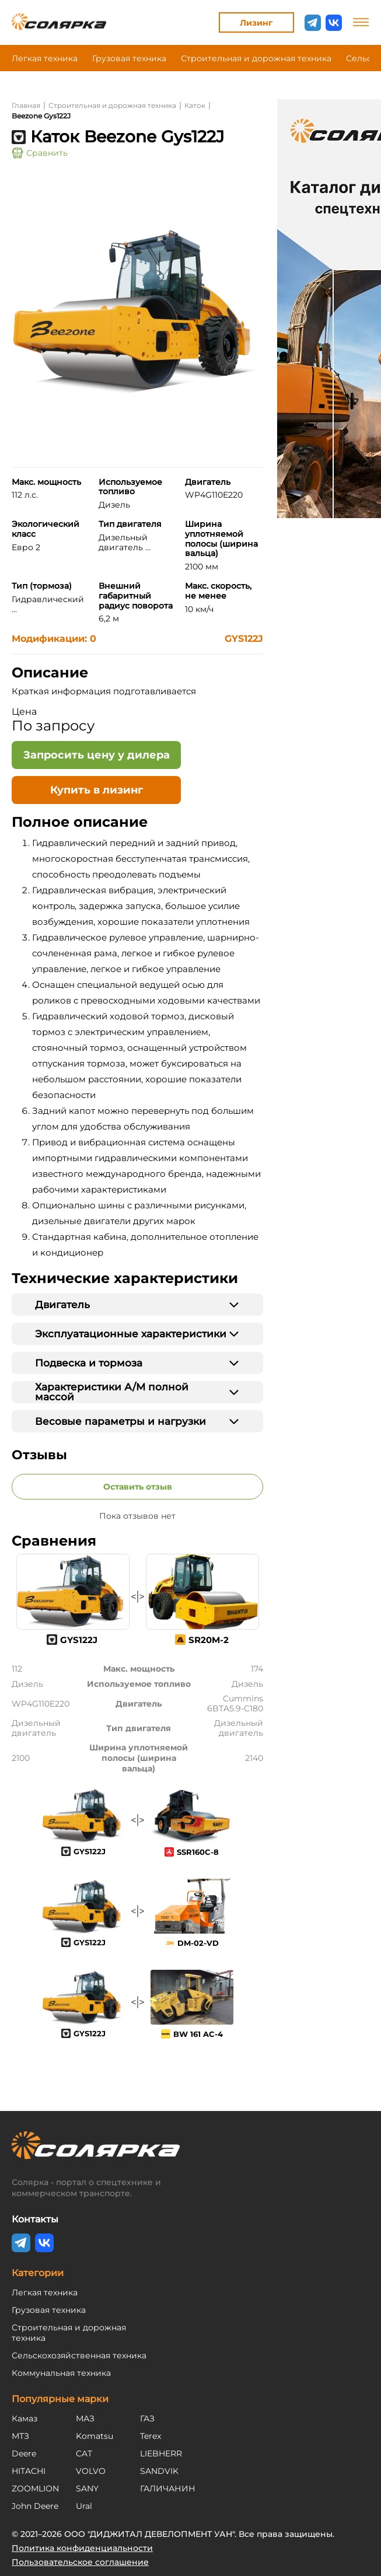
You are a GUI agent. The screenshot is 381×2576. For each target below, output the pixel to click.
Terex (150, 2436)
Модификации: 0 (54, 638)
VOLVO (91, 2471)
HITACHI (29, 2471)
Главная (26, 105)
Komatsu (94, 2436)
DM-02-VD (198, 1943)
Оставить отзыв (137, 1486)
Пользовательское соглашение (80, 2562)
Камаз (24, 2418)
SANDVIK (159, 2471)
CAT (84, 2453)
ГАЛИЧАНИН (167, 2488)
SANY (87, 2488)
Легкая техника (45, 58)
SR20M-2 (208, 1639)
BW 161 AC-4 (198, 2034)
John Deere (35, 2506)
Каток (194, 105)
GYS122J (244, 638)
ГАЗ (147, 2418)
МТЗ (20, 2436)
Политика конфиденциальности (82, 2548)
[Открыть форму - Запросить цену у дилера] (96, 755)
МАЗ (85, 2418)
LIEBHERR (161, 2453)
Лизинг (256, 23)
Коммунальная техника (61, 2373)
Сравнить (40, 153)
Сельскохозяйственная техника (79, 2355)
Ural (84, 2506)
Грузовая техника (129, 58)
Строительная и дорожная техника (256, 58)
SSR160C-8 (198, 1852)
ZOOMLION (35, 2488)
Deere (24, 2453)
